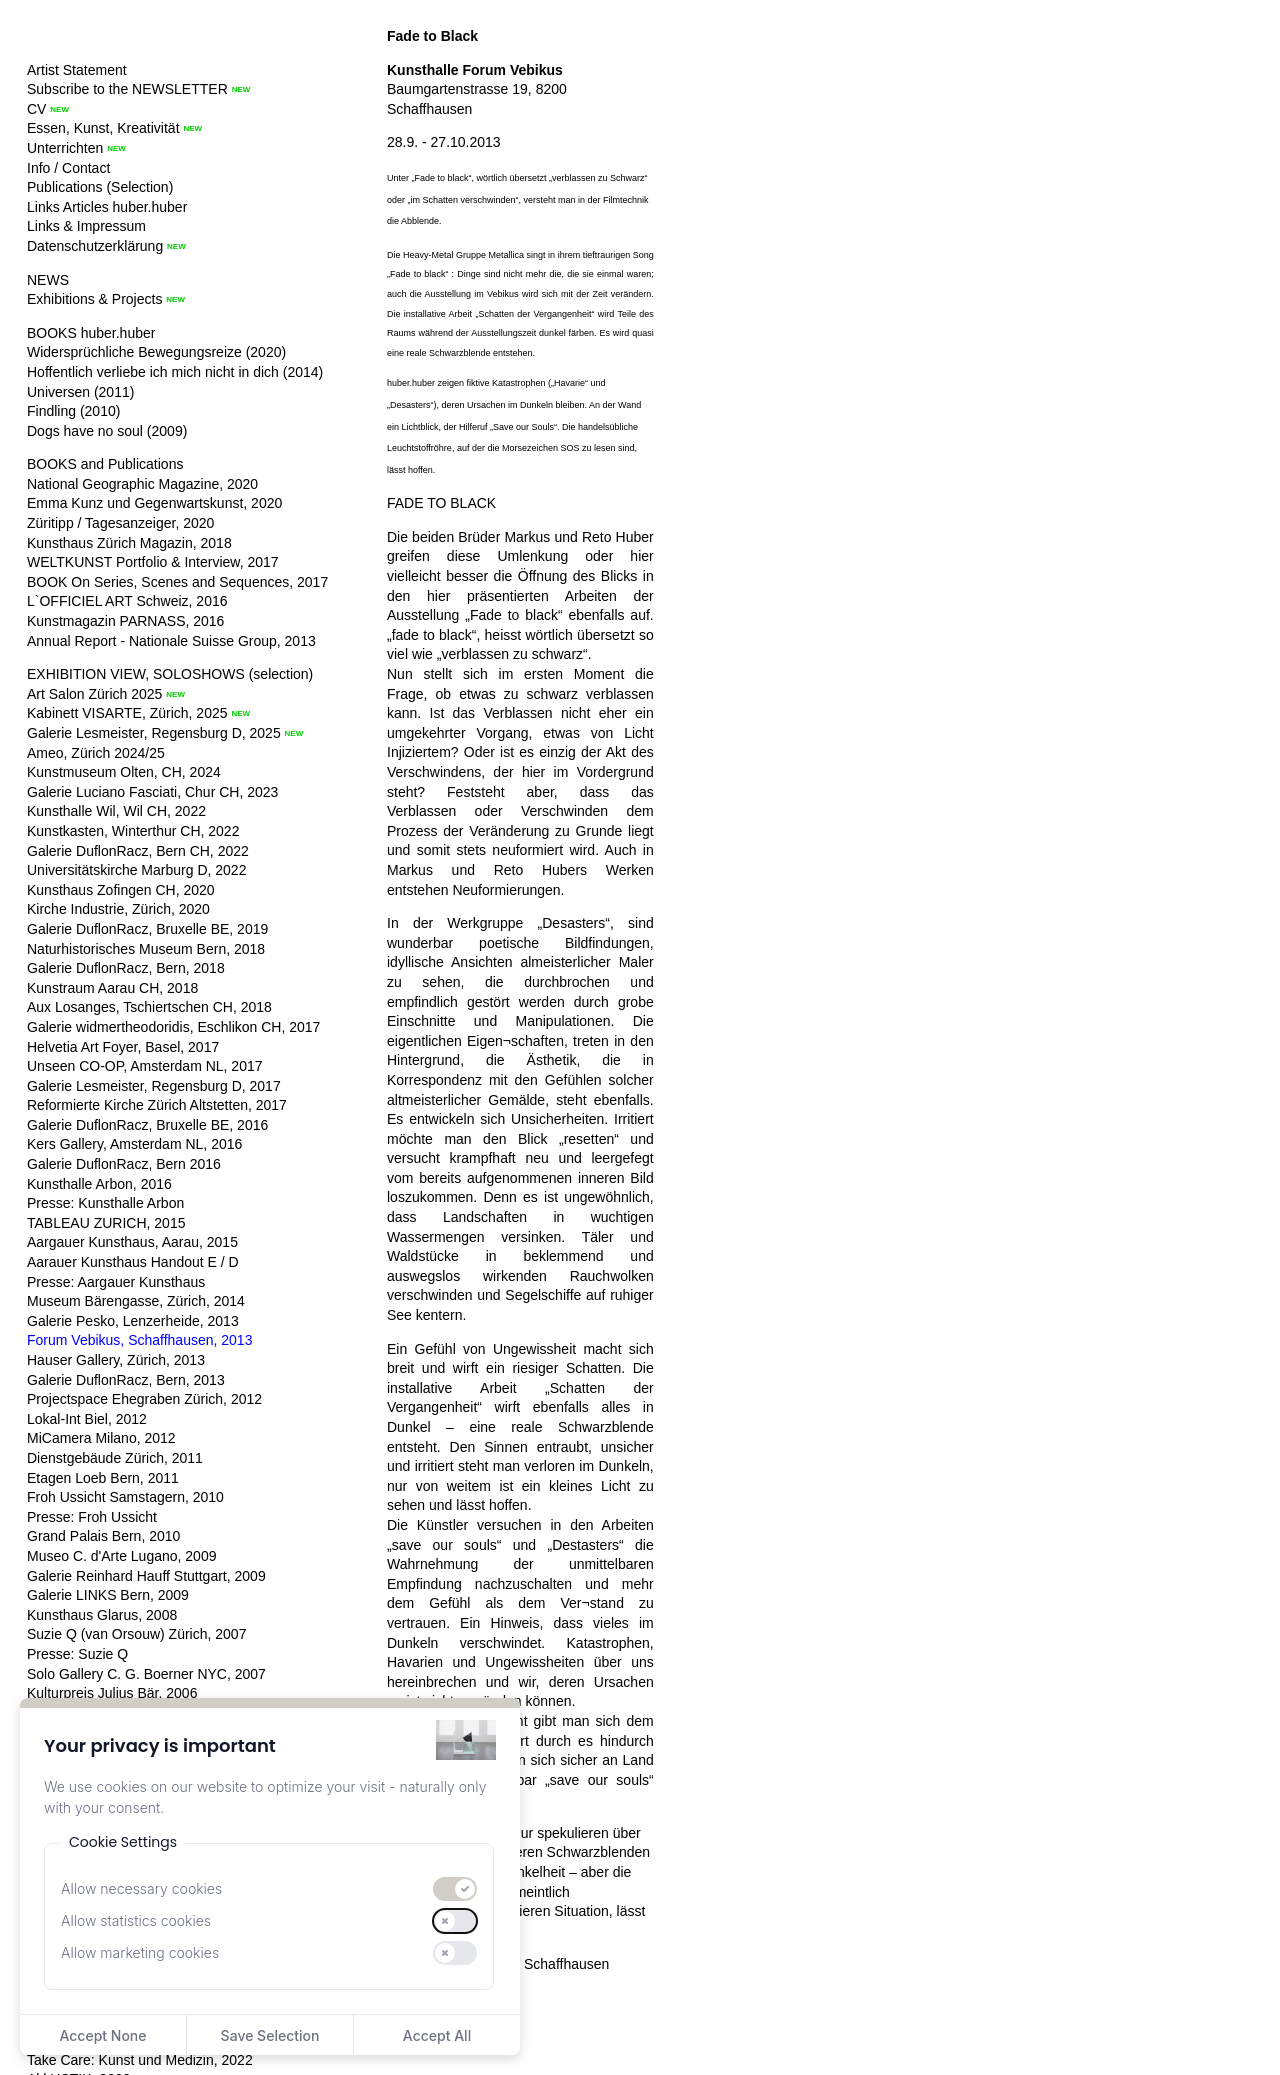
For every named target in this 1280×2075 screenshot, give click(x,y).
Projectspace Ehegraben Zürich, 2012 (144, 1399)
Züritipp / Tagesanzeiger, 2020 (120, 523)
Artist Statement (77, 70)
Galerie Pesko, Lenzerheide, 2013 (133, 1321)
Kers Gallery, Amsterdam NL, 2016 (134, 1144)
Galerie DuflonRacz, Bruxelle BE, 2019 (147, 929)
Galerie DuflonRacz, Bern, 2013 (126, 1380)
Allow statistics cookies (136, 1920)
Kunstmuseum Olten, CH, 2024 (124, 772)
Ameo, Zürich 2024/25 (96, 753)
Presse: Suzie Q (77, 1654)
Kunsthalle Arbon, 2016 (99, 1184)
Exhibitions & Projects (94, 299)
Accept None (102, 2035)
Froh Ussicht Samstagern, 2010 (125, 1497)
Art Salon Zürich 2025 (94, 694)
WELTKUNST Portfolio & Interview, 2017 (153, 562)
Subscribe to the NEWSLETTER (127, 89)
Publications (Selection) (100, 187)
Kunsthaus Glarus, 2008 (102, 1615)
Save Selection (270, 2035)
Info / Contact (68, 168)
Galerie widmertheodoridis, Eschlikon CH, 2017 (173, 1027)
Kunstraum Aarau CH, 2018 (112, 988)
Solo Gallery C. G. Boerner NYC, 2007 (146, 1674)
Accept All (437, 2035)
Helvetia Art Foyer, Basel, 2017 (123, 1047)
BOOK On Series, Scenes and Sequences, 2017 (177, 582)
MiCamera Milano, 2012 (101, 1438)
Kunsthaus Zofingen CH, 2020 (121, 890)
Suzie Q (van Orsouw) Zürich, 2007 (136, 1634)
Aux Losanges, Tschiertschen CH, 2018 (149, 1007)
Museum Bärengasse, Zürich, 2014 (136, 1301)
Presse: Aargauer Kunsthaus (116, 1282)
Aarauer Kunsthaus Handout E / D (133, 1262)
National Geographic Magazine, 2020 (142, 484)
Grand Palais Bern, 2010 (103, 1536)
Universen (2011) (80, 392)
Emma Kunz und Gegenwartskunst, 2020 (154, 503)
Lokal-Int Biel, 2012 (87, 1419)
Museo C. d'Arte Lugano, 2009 (121, 1556)
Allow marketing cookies (140, 1952)
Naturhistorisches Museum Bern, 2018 (146, 949)
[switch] (455, 1889)
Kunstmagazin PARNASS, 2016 (125, 621)
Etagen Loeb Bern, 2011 (103, 1478)
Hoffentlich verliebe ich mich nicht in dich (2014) (175, 372)
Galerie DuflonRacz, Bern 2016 (124, 1164)
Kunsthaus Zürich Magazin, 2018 (129, 543)
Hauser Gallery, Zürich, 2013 (116, 1360)
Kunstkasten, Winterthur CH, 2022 (133, 831)
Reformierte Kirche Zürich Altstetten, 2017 (157, 1105)
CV (36, 109)
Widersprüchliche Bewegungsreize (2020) (156, 352)
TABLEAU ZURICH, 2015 (106, 1223)
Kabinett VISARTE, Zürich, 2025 (127, 713)
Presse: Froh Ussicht (92, 1517)
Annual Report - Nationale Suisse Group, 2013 (171, 641)
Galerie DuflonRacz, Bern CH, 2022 (138, 851)
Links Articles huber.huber (107, 207)
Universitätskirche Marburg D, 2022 (136, 870)
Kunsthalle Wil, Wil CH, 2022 (116, 811)
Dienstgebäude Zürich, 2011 (115, 1458)
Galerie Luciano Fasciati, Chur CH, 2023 (152, 792)
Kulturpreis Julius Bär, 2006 (112, 1693)
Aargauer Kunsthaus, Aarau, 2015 (132, 1242)
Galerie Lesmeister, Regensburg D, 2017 (154, 1086)
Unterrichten (65, 148)
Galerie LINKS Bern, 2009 (108, 1595)
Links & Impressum (86, 226)
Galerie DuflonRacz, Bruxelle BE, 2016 (147, 1125)
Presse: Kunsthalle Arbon (105, 1203)
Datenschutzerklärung (95, 246)
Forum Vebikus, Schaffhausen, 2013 (139, 1340)
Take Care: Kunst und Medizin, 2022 (140, 2060)
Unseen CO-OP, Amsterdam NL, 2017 (145, 1066)
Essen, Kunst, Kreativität (103, 128)
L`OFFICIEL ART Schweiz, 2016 (127, 601)
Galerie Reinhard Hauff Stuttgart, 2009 (146, 1576)
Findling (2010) (73, 411)
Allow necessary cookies (141, 1888)
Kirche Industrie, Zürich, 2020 (118, 909)
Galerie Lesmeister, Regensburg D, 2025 (154, 733)
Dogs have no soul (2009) (107, 431)
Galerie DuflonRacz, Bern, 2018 (126, 968)
